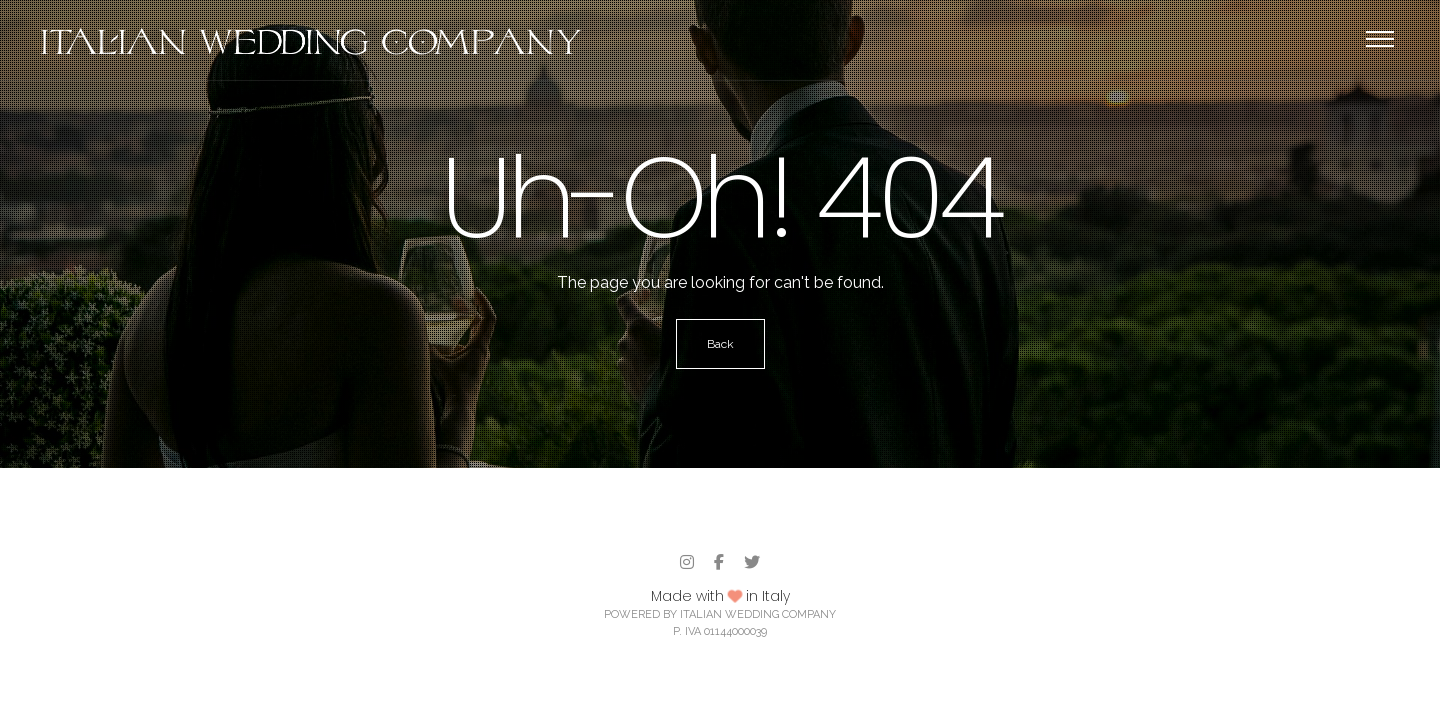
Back (720, 344)
